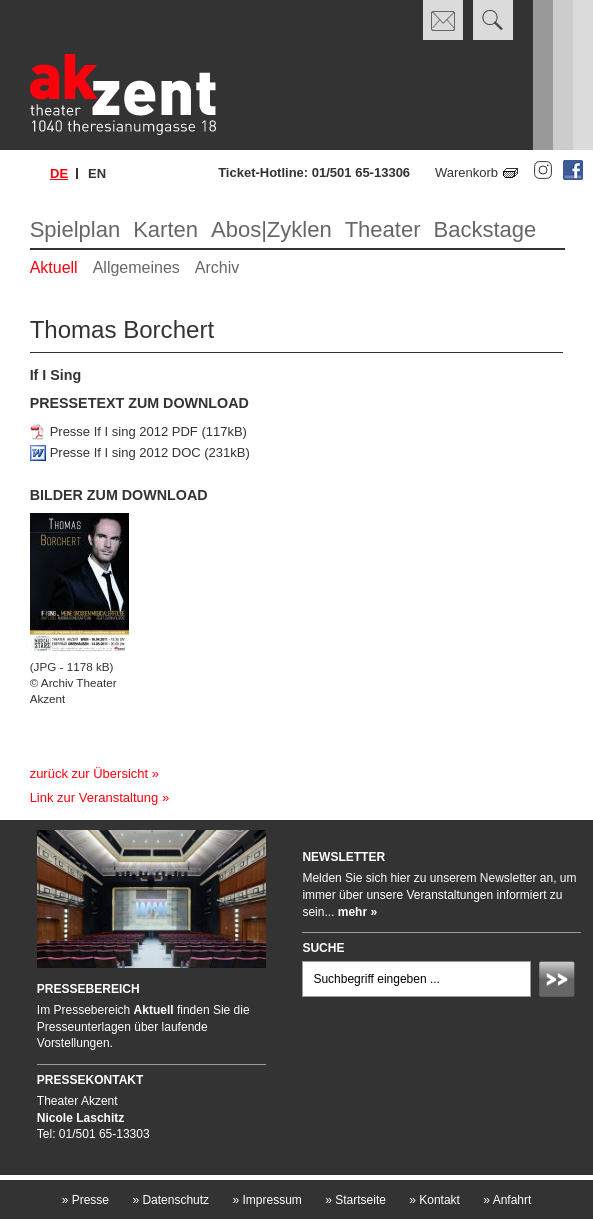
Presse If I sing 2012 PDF (124, 431)
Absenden (560, 982)
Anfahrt (507, 1200)
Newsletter (343, 857)
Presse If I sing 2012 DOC (125, 452)
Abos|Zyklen (271, 229)
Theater (383, 229)
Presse (85, 1200)
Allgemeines (136, 267)
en (97, 173)
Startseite (355, 1200)
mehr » (357, 912)
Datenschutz (170, 1200)
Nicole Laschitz (80, 1118)
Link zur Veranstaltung (94, 797)
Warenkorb (466, 172)
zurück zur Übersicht (89, 773)
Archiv (217, 267)
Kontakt (434, 1200)
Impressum (266, 1200)
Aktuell (54, 267)
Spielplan (75, 229)
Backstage (484, 229)
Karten (165, 229)
